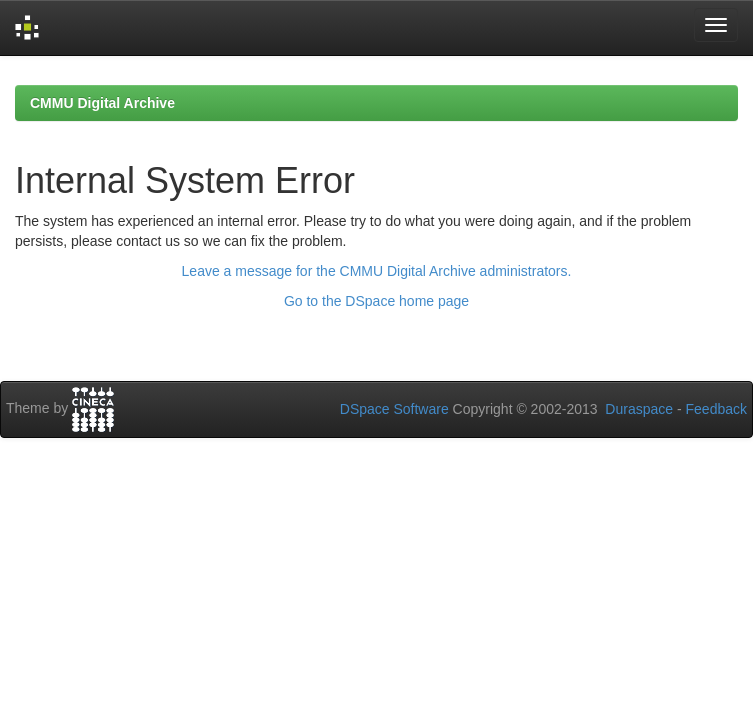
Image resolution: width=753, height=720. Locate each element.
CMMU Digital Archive (102, 103)
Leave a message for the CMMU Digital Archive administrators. (377, 271)
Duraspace (639, 409)
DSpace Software (394, 409)
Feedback (716, 409)
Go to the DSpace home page (376, 301)
